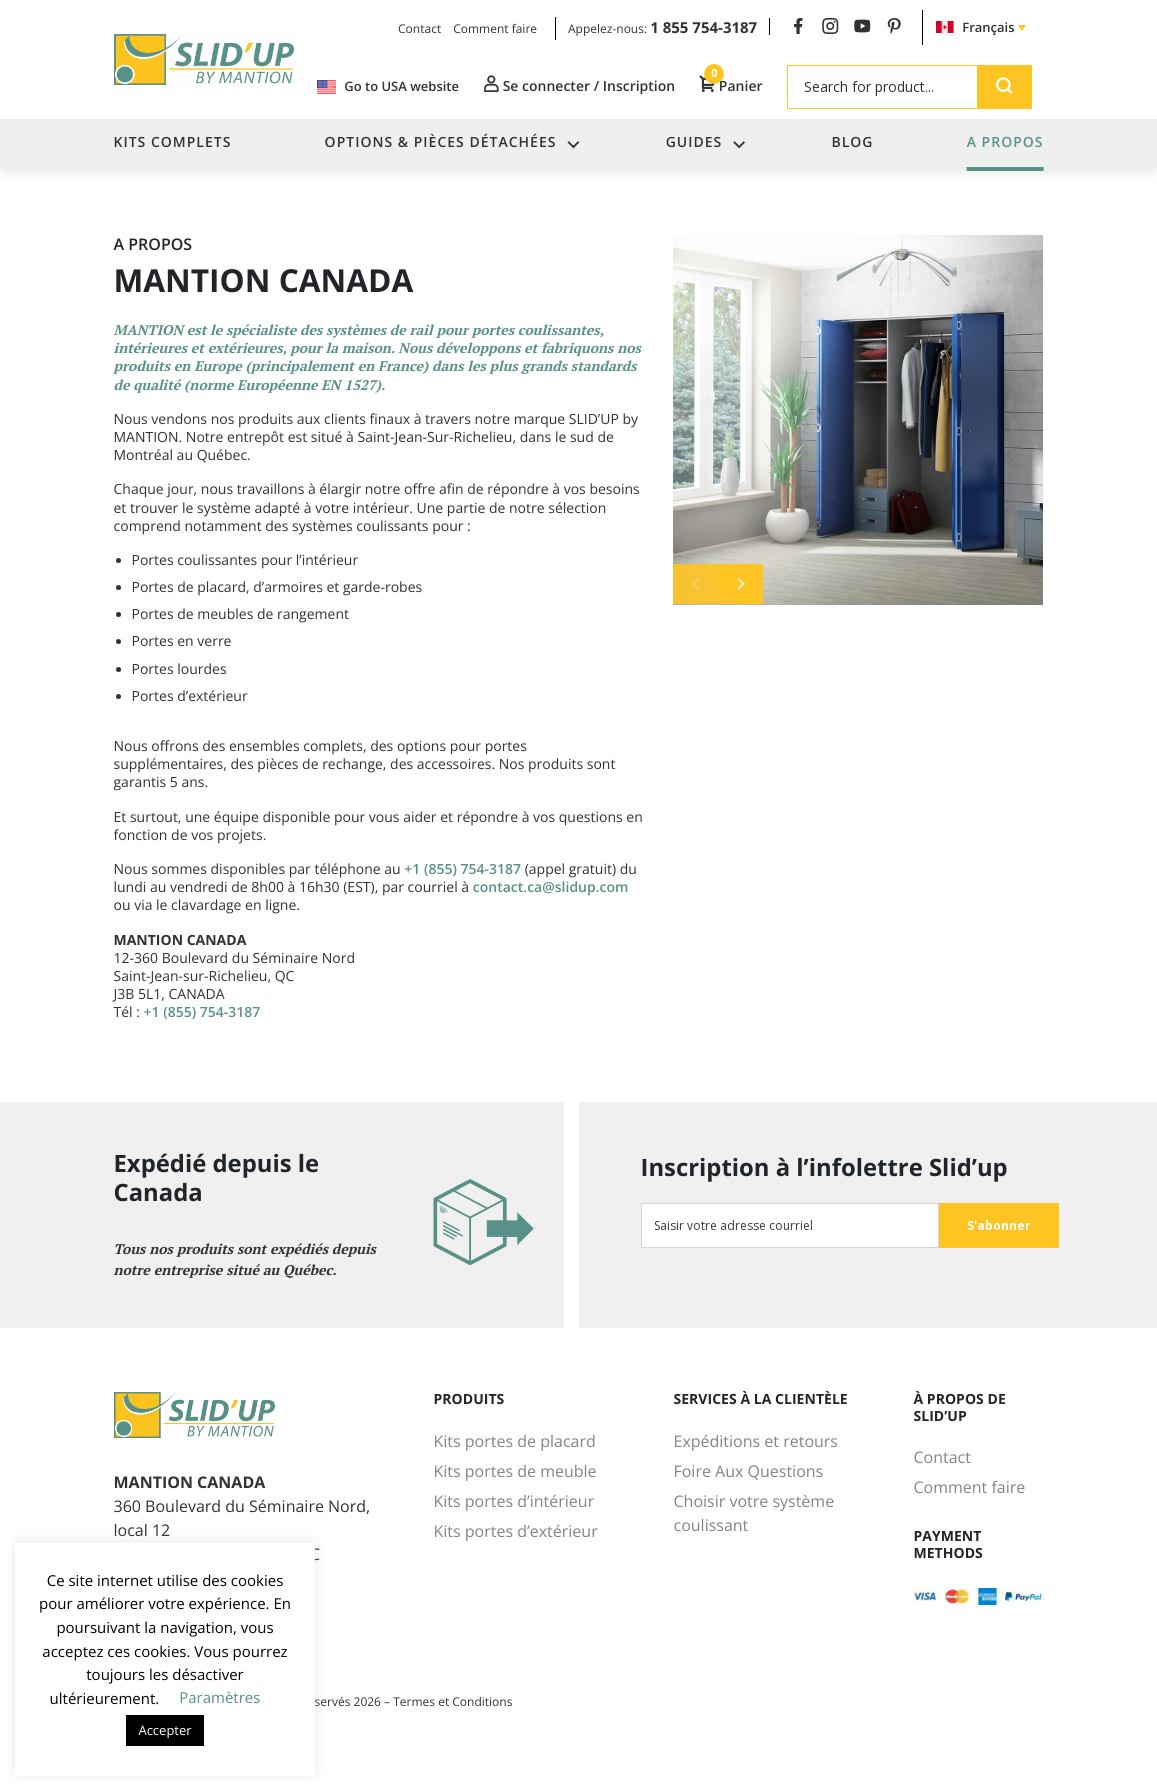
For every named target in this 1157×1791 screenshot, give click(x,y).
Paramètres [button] (219, 1698)
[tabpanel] (858, 420)
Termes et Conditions (452, 1701)
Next (740, 584)
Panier (730, 86)
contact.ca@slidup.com (551, 887)
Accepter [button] (164, 1730)
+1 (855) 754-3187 (462, 869)
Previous (695, 584)
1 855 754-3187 (703, 28)
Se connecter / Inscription (579, 86)
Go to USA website (388, 87)
